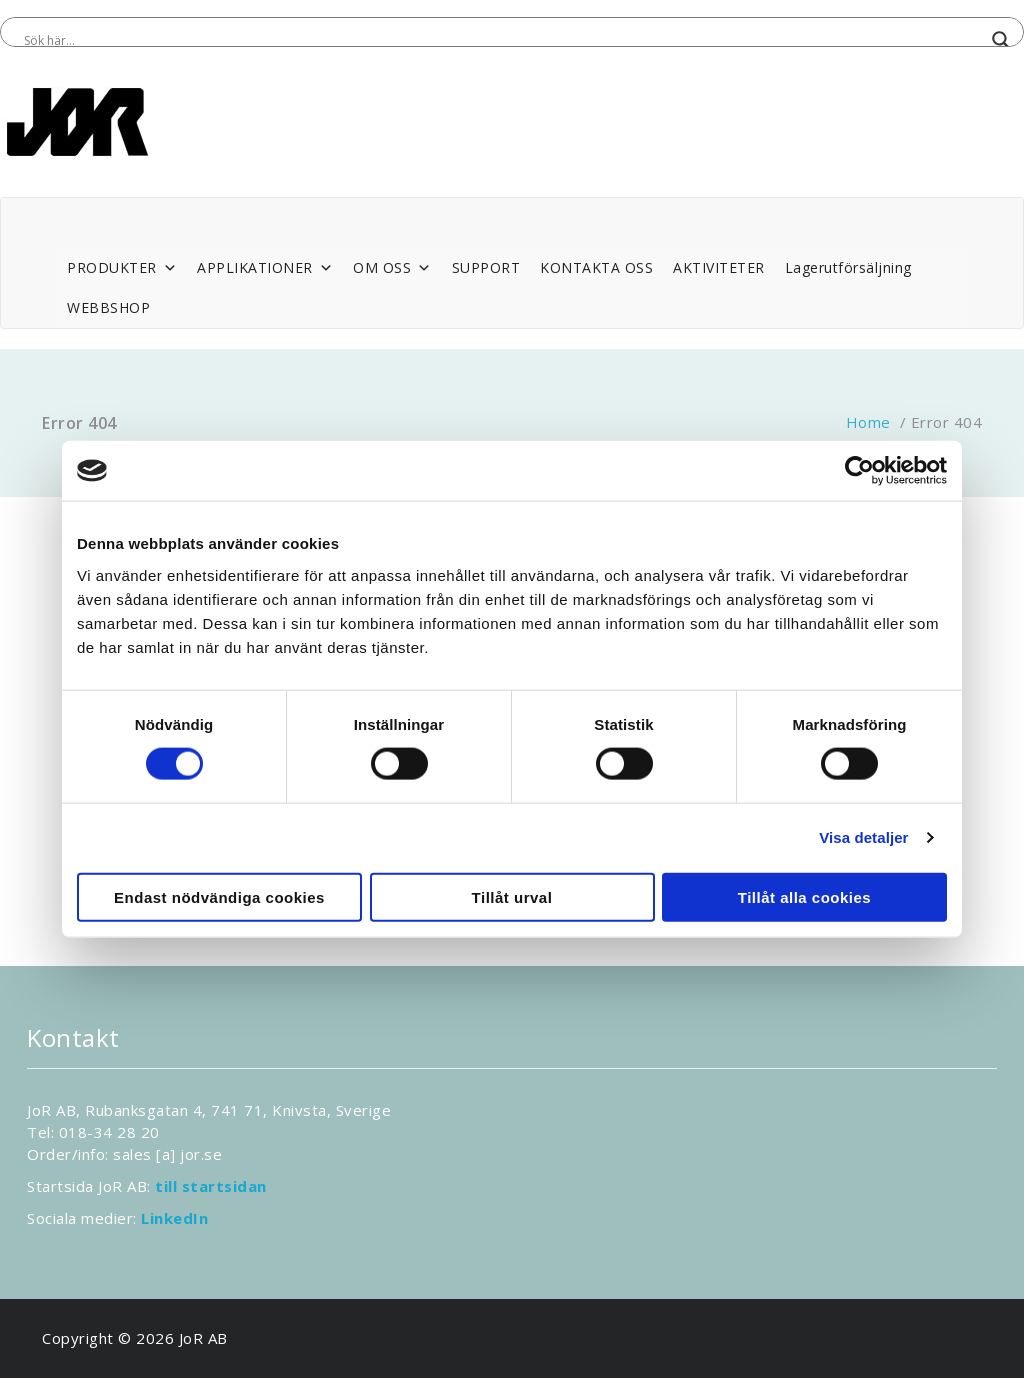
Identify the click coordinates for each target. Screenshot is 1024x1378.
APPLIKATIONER (265, 268)
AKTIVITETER (719, 267)
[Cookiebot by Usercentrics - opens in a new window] (859, 471)
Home (868, 422)
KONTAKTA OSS (596, 267)
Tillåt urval (512, 896)
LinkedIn (174, 1218)
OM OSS (392, 268)
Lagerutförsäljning (848, 267)
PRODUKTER (122, 268)
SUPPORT (486, 267)
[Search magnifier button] (1001, 40)
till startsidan (211, 1186)
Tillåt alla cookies (804, 896)
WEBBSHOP (108, 307)
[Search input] (503, 40)
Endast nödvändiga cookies (219, 896)
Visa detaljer (863, 837)
